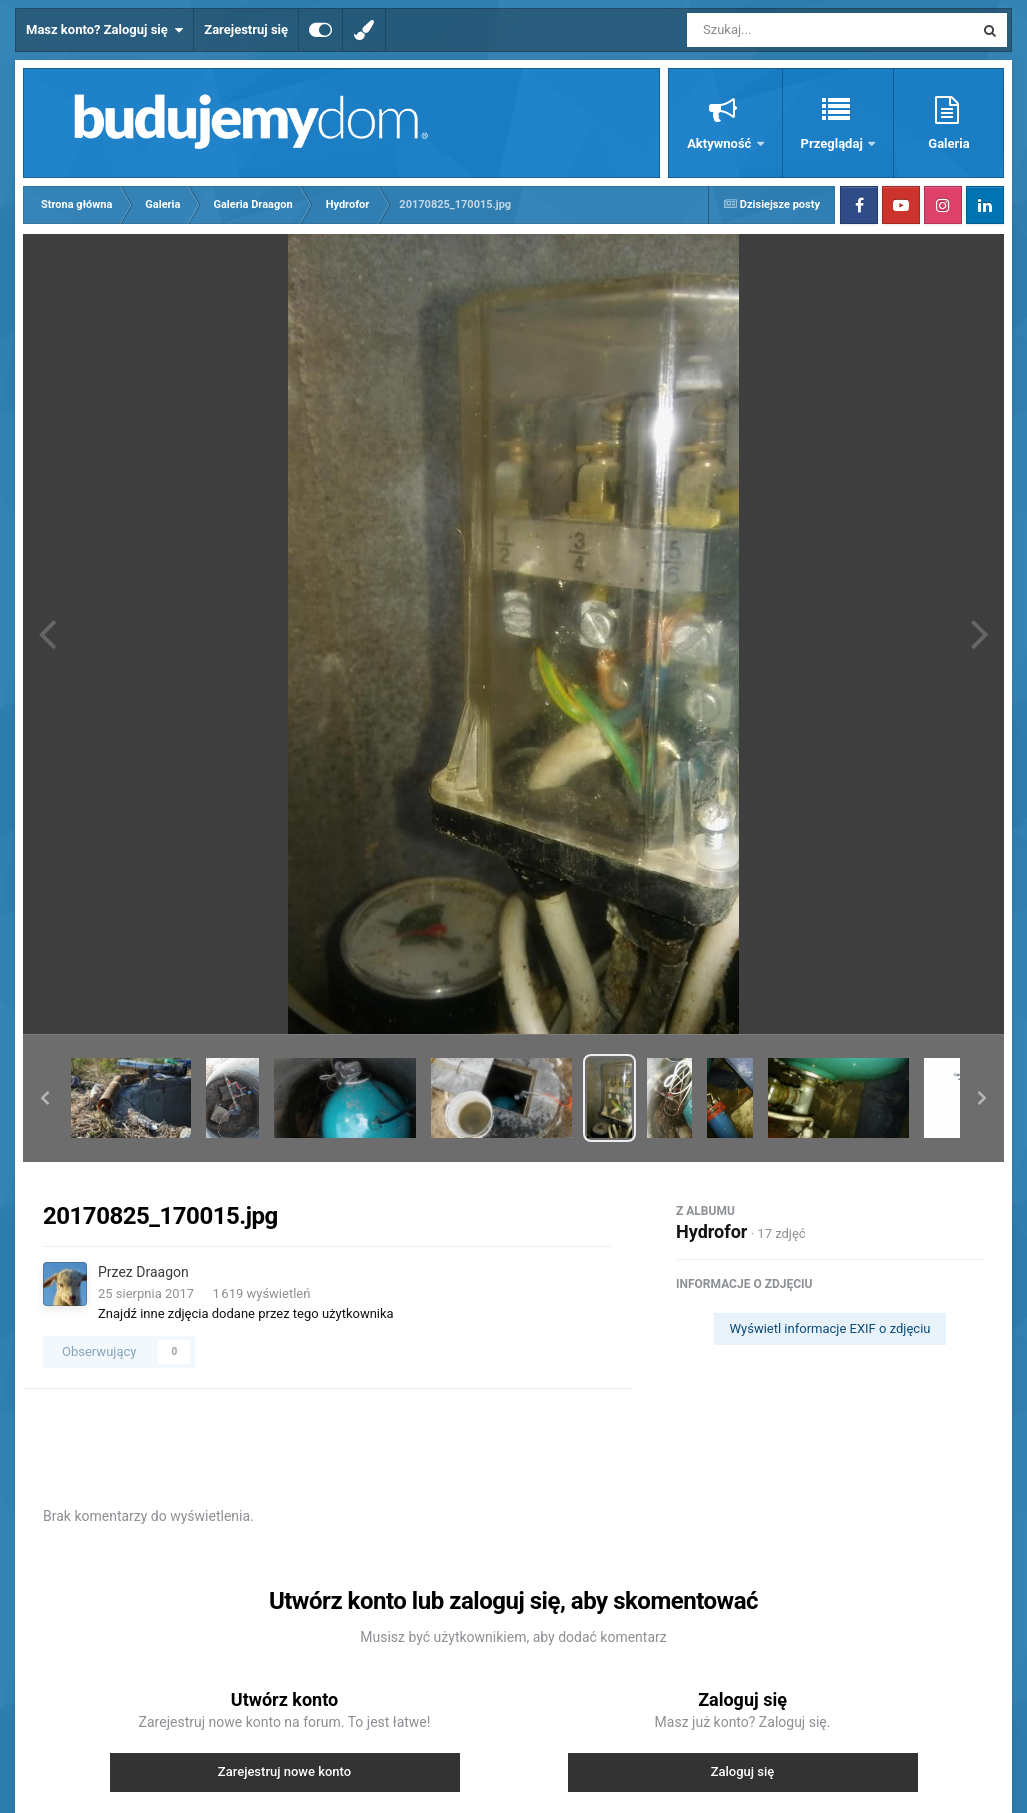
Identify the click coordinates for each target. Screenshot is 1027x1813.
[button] (45, 1098)
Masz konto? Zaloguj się (104, 30)
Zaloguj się (743, 1771)
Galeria (948, 143)
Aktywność (720, 143)
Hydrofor (711, 1231)
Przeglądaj (833, 143)
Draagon (162, 1272)
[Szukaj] (785, 30)
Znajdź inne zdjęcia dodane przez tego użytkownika (246, 1313)
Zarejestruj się (246, 29)
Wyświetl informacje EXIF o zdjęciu (830, 1328)
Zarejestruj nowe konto (284, 1771)
